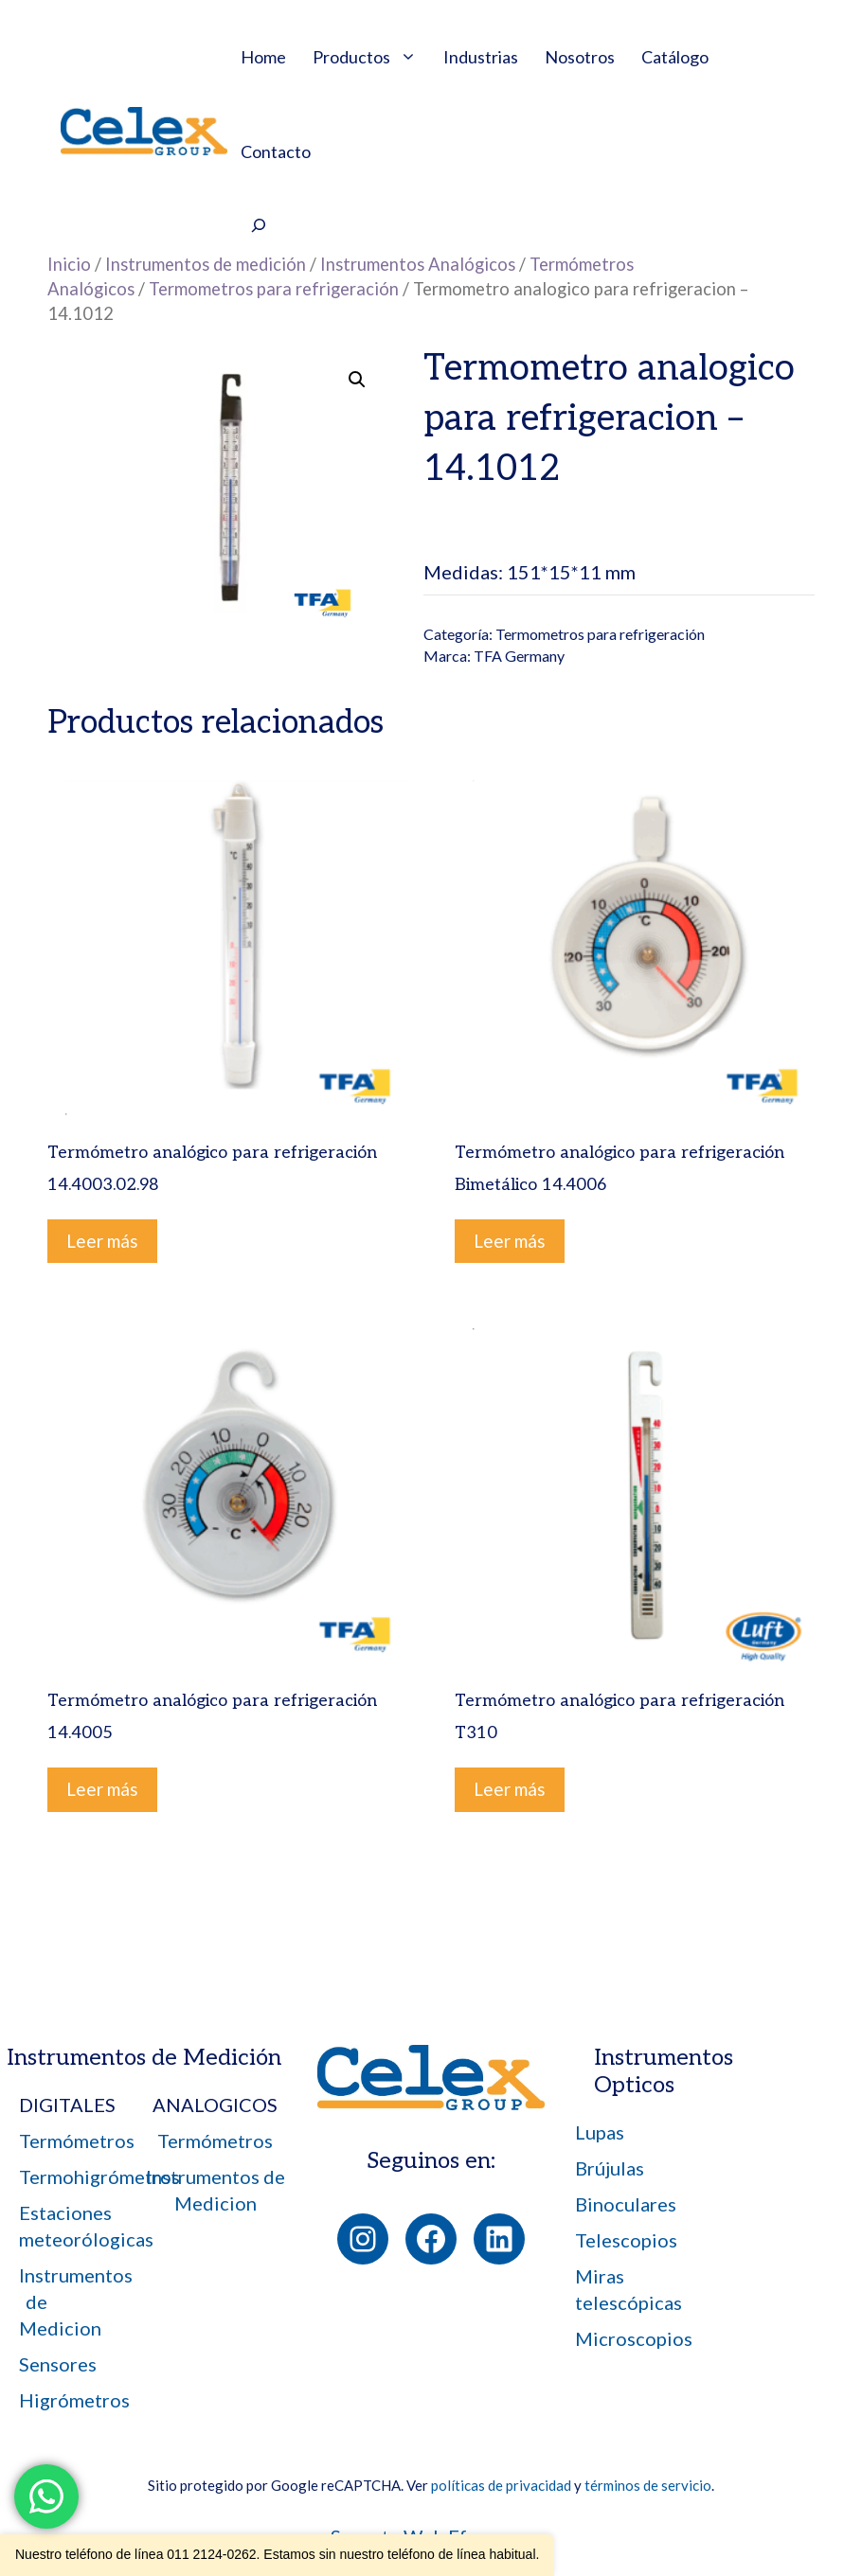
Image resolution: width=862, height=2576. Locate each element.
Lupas (599, 2132)
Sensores (58, 2364)
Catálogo (675, 56)
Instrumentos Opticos (663, 2071)
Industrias (480, 56)
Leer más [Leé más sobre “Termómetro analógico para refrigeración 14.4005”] (102, 1789)
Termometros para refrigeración (274, 288)
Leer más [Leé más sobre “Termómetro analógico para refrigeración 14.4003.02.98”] (102, 1241)
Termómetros (77, 2140)
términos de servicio (647, 2485)
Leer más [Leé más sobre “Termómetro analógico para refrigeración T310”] (510, 1789)
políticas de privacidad (501, 2485)
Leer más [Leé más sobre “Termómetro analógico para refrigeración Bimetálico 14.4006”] (510, 1241)
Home (263, 56)
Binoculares (625, 2204)
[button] (357, 380)
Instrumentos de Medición (144, 2057)
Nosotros (580, 56)
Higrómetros (74, 2400)
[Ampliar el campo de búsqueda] (258, 228)
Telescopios (626, 2240)
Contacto (276, 151)
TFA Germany (519, 656)
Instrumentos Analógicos (417, 264)
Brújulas (609, 2168)
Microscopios (633, 2338)
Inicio (69, 264)
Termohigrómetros (99, 2176)
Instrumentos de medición (205, 264)
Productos (371, 56)
